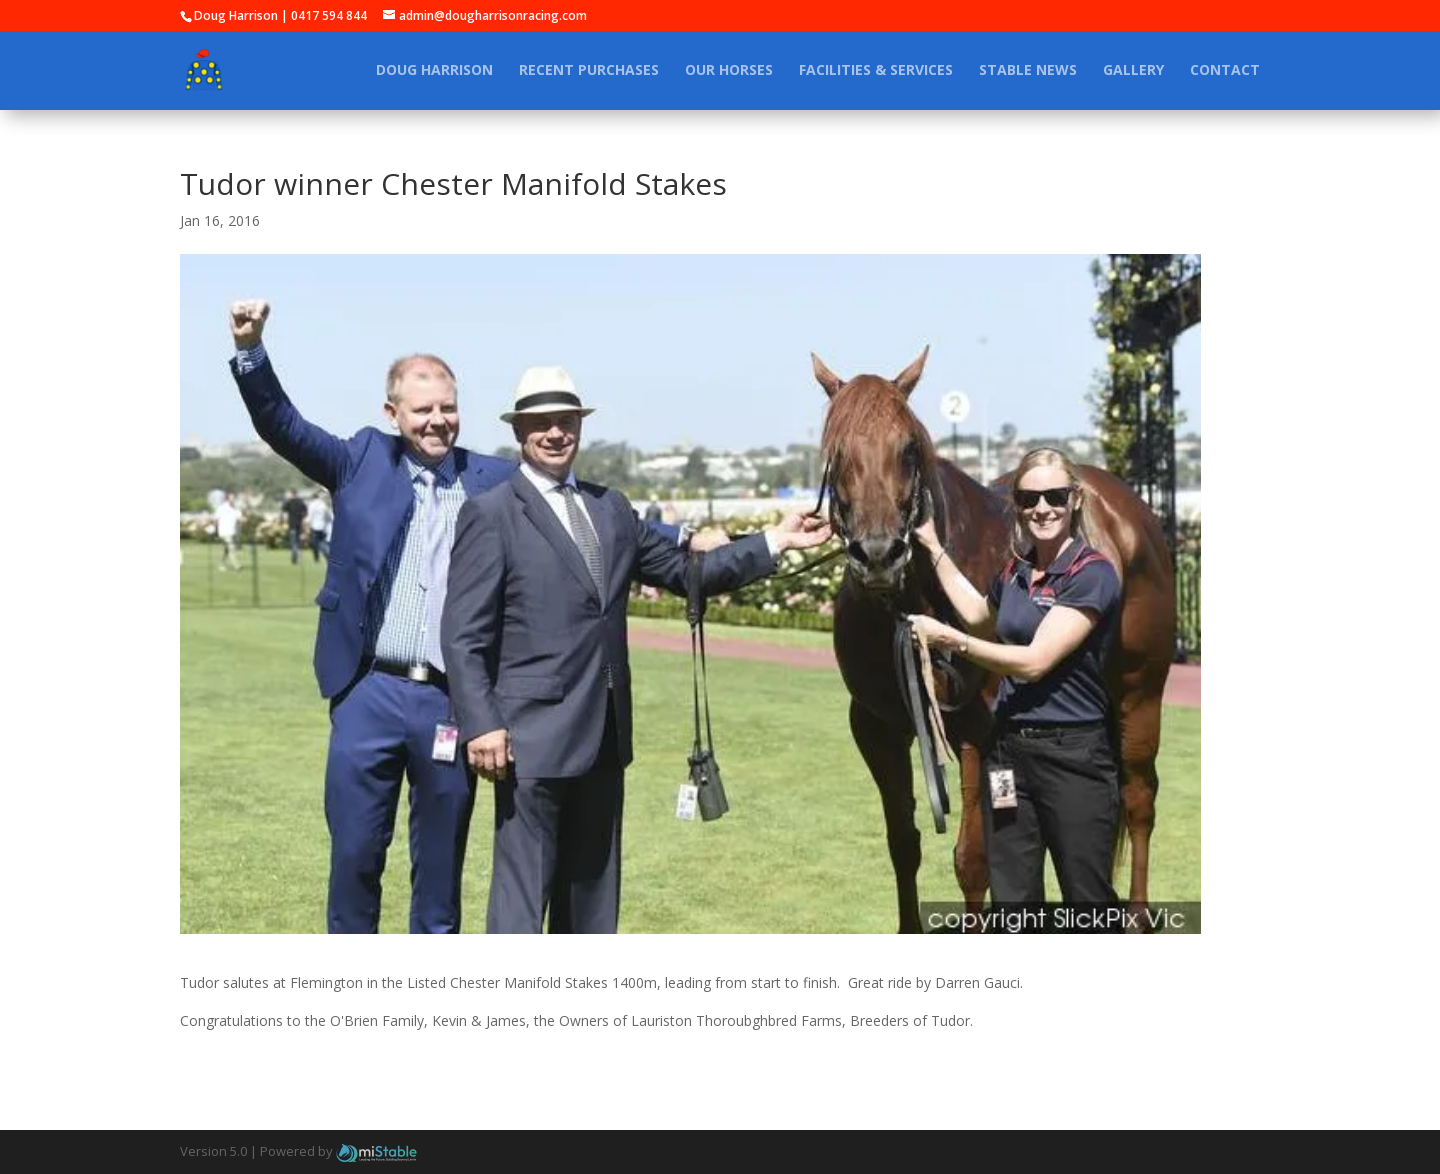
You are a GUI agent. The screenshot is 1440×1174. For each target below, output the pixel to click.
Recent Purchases (589, 71)
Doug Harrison (434, 71)
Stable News (1028, 71)
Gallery (1133, 71)
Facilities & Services (876, 71)
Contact (1225, 71)
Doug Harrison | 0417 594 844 (280, 15)
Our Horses (729, 71)
